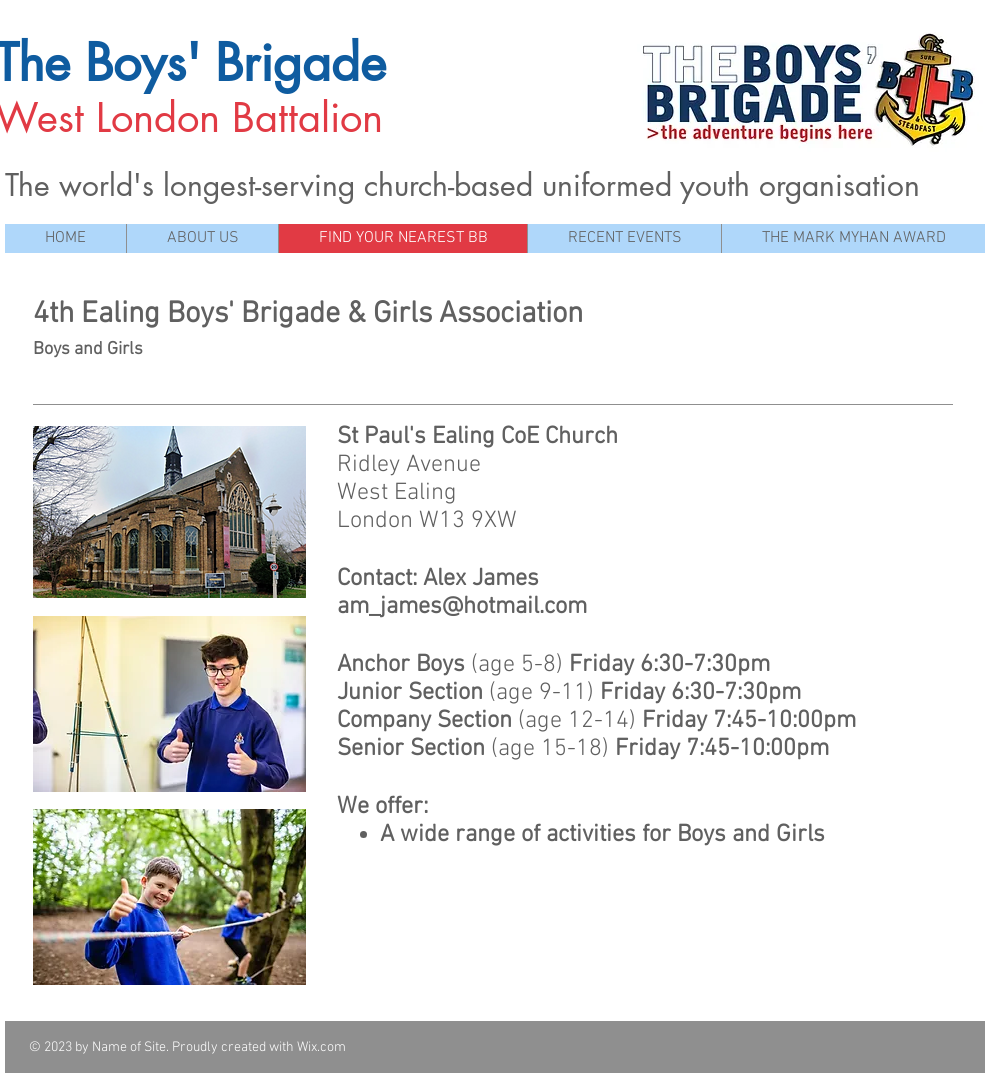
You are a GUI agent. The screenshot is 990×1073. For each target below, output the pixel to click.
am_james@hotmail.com (462, 607)
